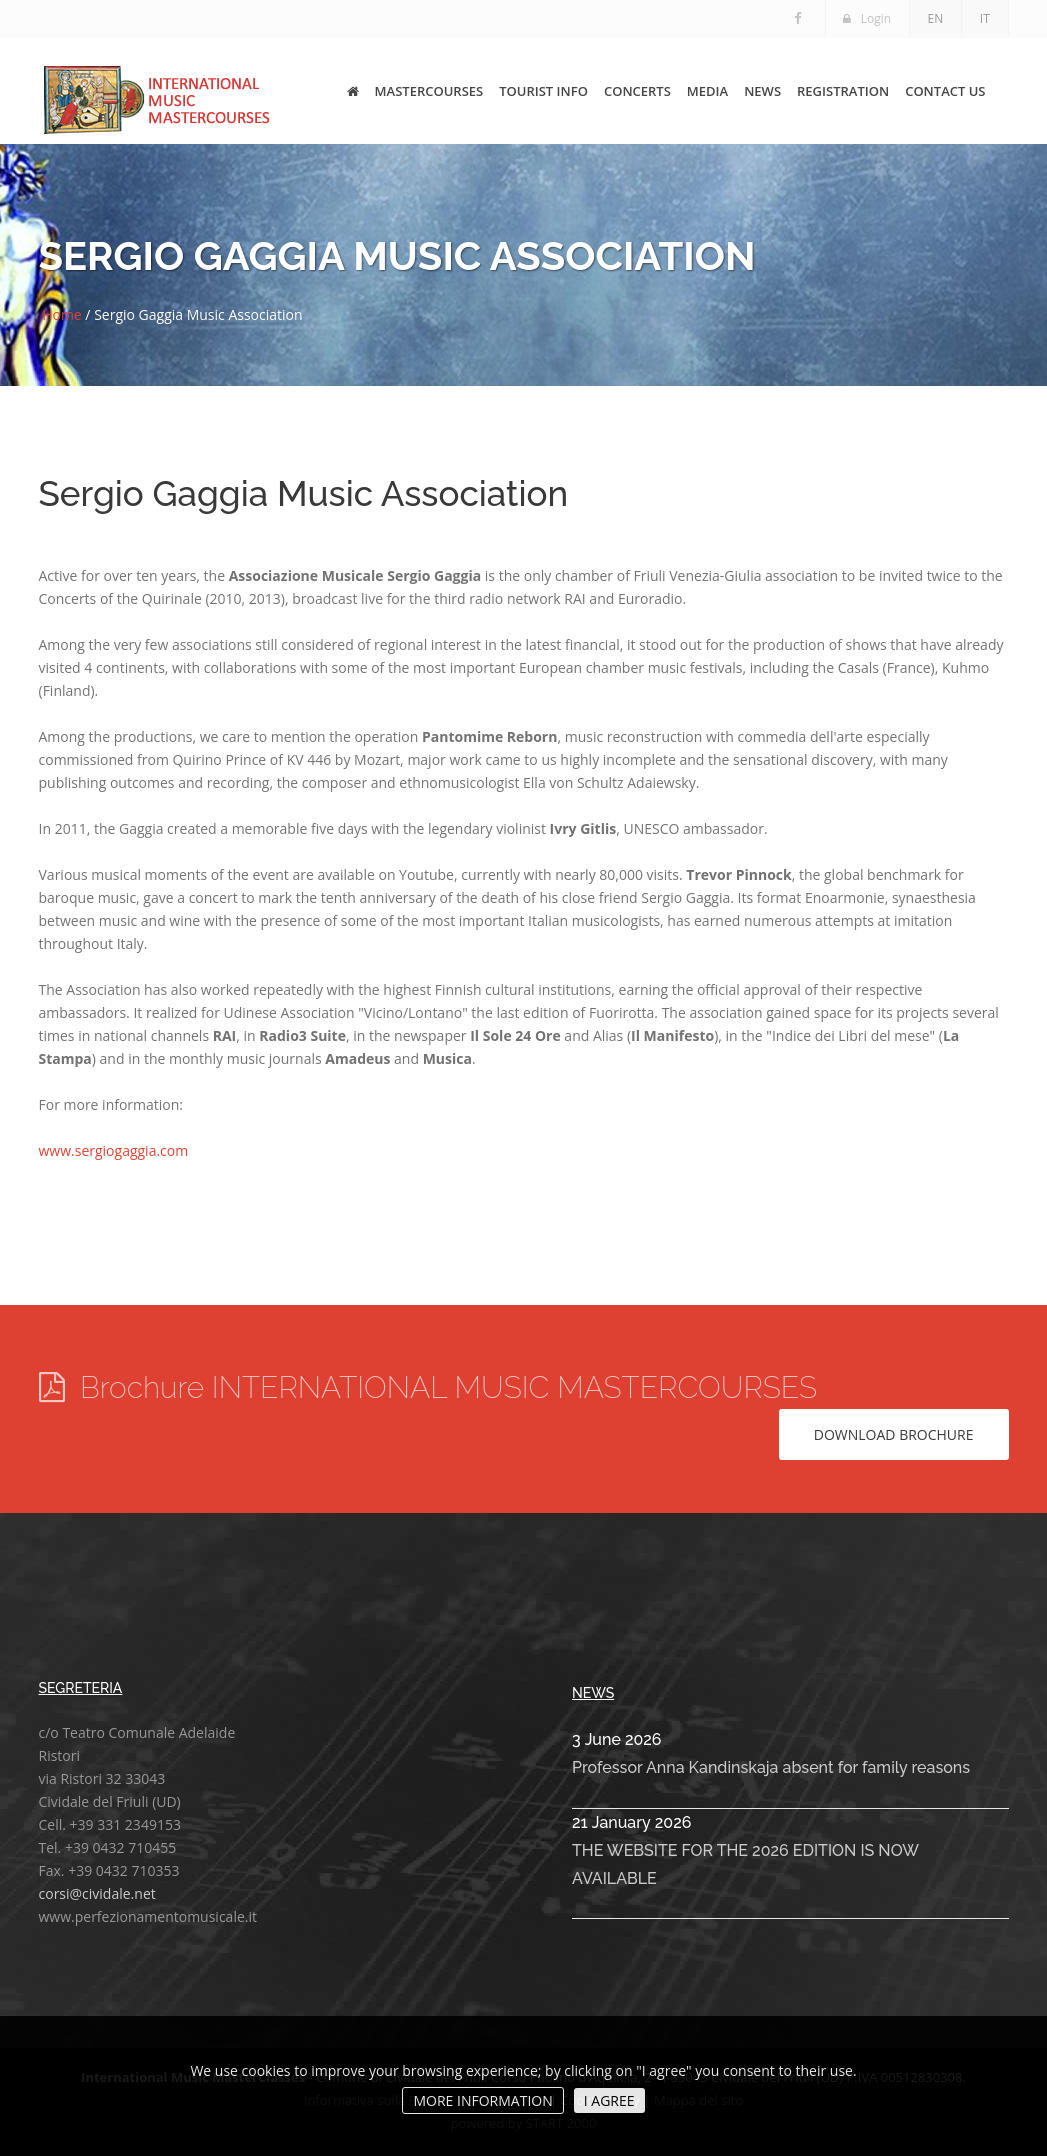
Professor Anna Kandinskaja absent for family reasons (771, 1767)
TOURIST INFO (543, 88)
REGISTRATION (843, 88)
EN (935, 18)
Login (866, 18)
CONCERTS (637, 88)
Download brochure (894, 1434)
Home (62, 314)
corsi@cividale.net (97, 1893)
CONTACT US (945, 88)
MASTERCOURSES (429, 88)
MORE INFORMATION (482, 2100)
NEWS (762, 88)
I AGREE (609, 2100)
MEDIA (707, 88)
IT (985, 18)
